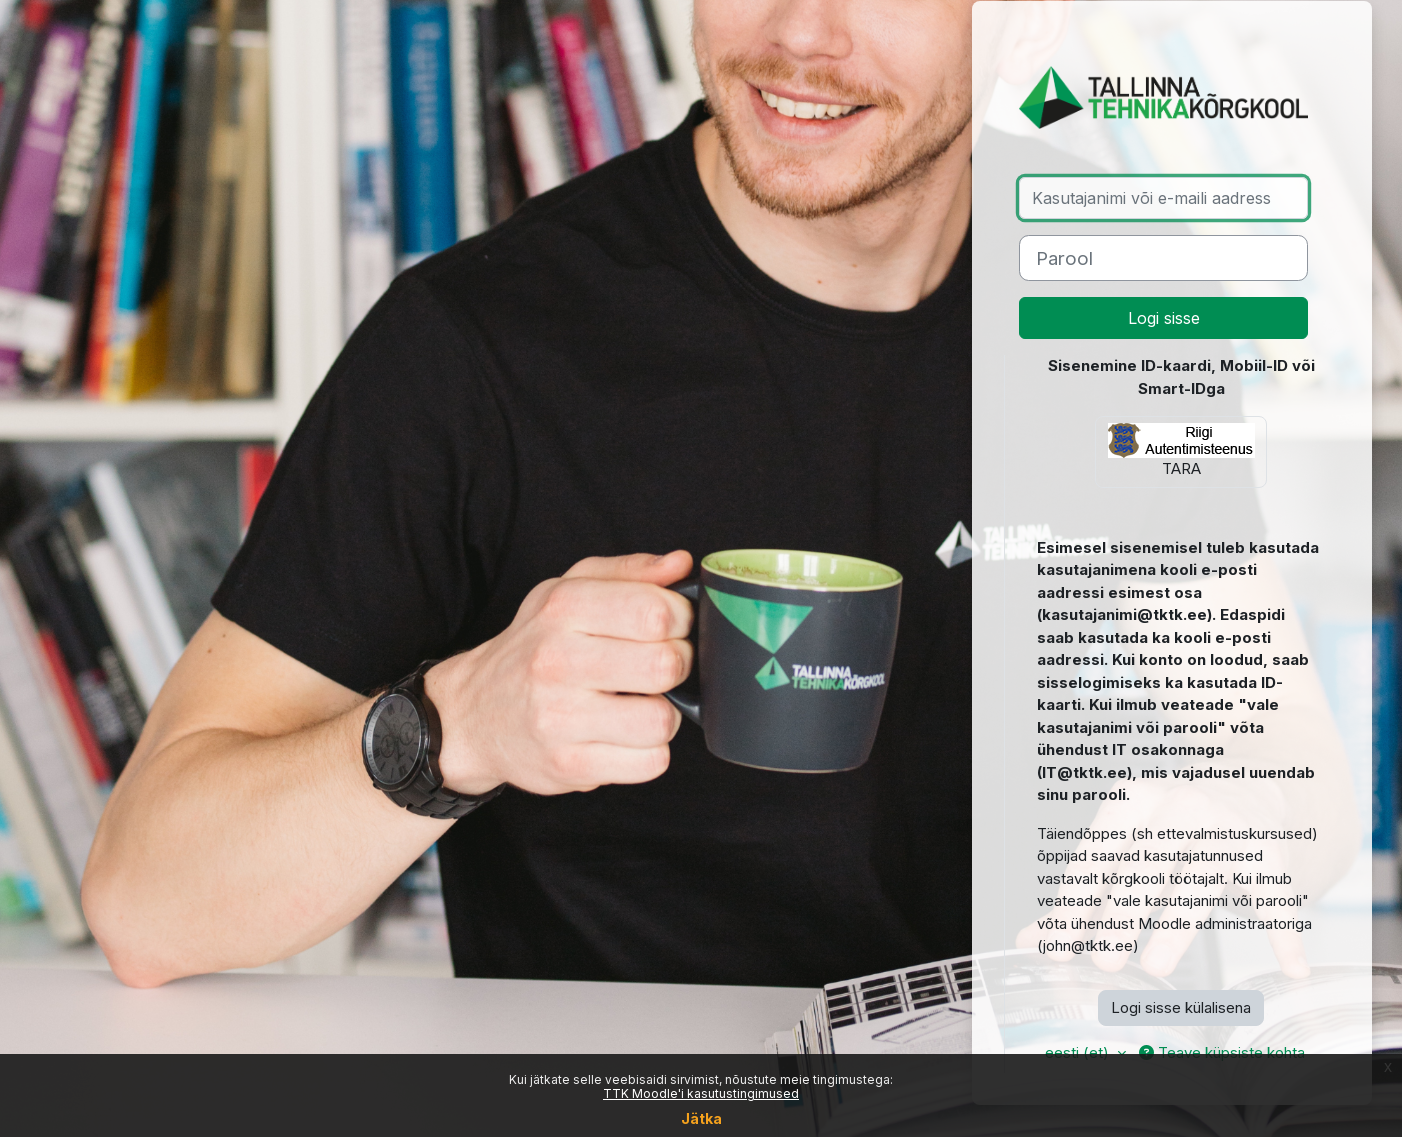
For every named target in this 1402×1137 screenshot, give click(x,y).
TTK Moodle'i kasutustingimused (701, 1093)
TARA (1181, 450)
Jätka (701, 1118)
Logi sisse (1164, 318)
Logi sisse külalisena (1181, 1007)
